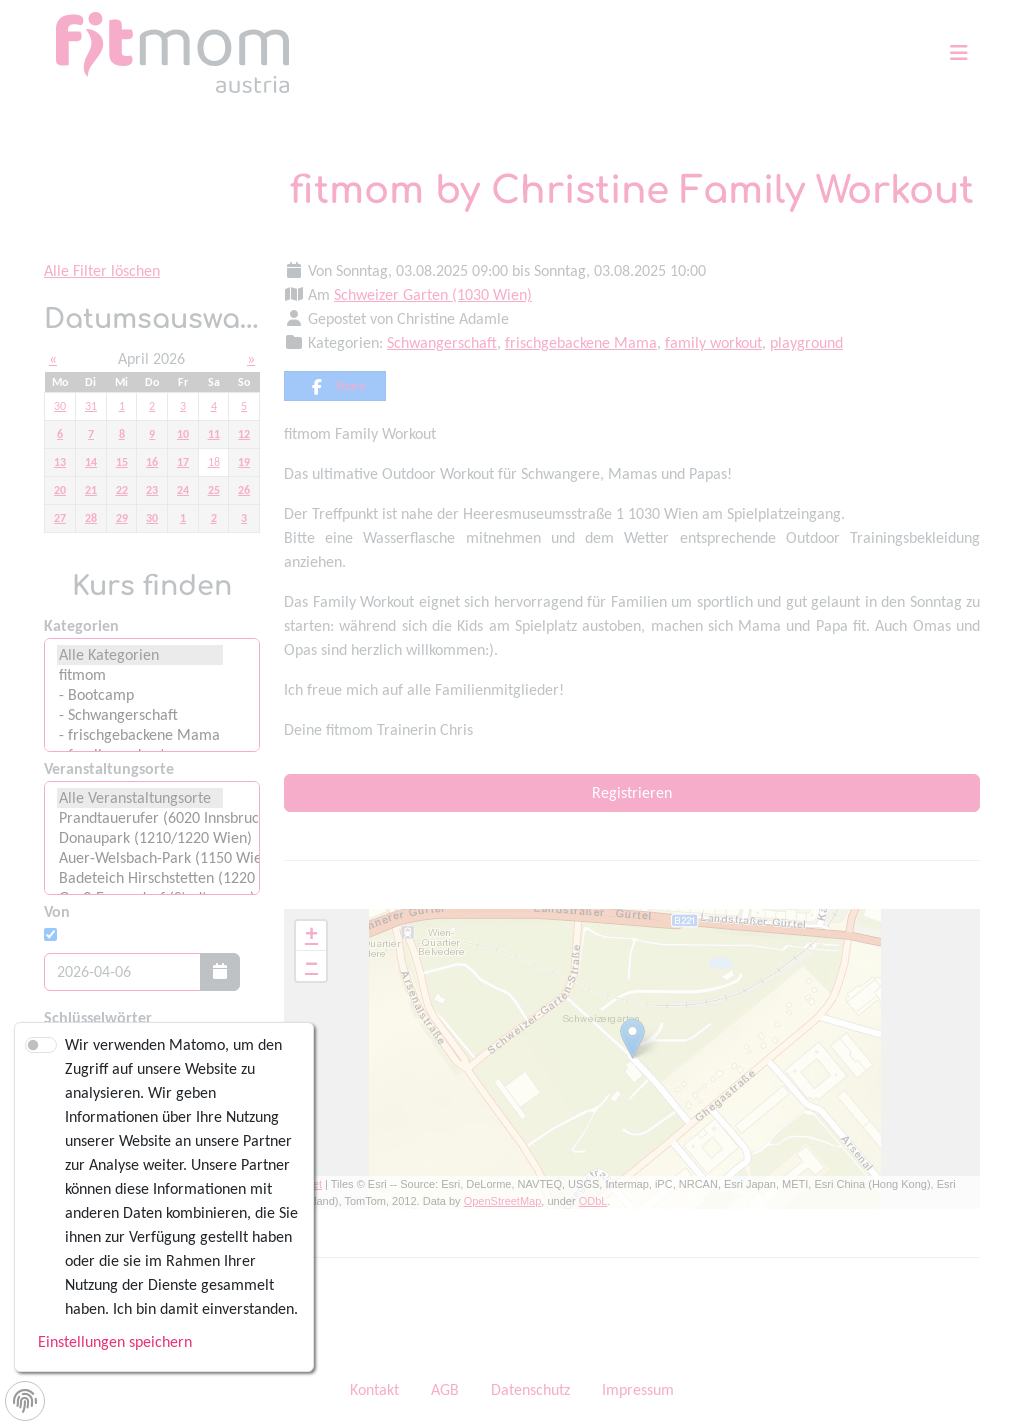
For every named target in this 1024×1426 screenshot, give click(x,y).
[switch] (41, 1045)
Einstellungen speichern (115, 1341)
